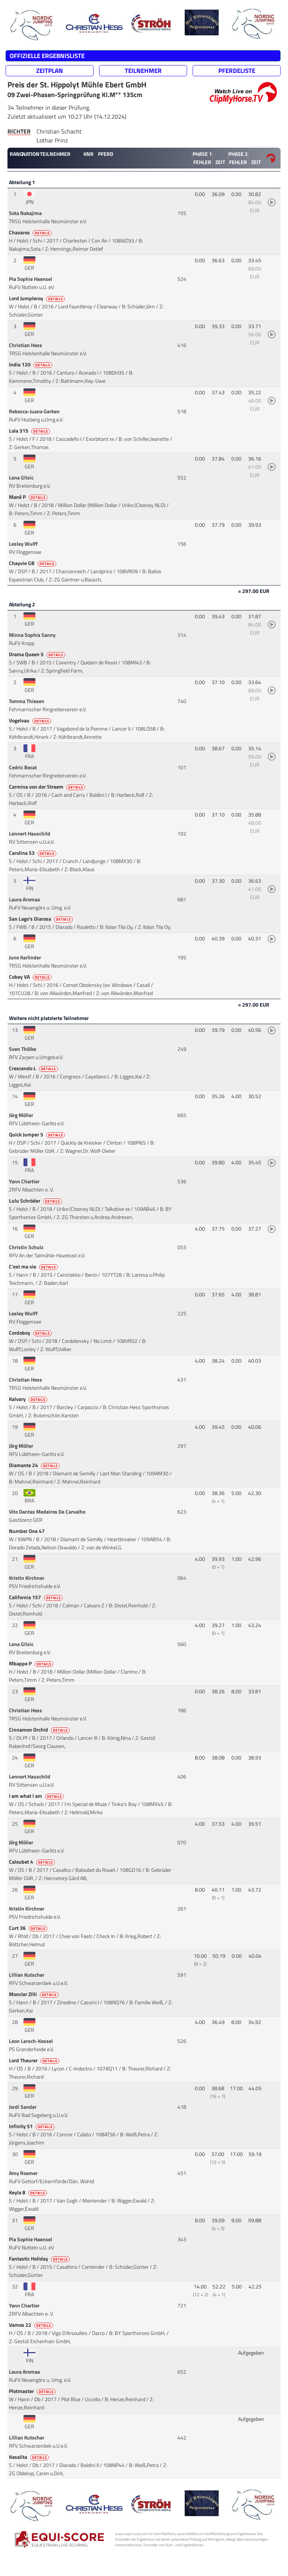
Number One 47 (27, 1531)
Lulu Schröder (36, 1201)
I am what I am (37, 1796)
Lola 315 (30, 431)
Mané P (28, 497)
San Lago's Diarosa (41, 919)
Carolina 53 (33, 853)
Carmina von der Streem (47, 787)
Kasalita (29, 2457)
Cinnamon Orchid (40, 1730)
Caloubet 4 (32, 1862)
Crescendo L (34, 1068)
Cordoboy (31, 1333)
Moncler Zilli (34, 1994)
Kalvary (28, 1399)
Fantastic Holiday (40, 2259)
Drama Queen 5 (37, 654)
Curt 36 (28, 1928)
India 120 (31, 364)
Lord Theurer (34, 2060)
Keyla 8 (28, 2192)
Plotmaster (33, 2391)
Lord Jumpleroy (37, 298)
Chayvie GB (33, 563)
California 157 (36, 1597)
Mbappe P (31, 1663)
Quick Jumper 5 (37, 1134)
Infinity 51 (32, 2126)
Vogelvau (30, 720)
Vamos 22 (31, 2325)
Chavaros (31, 232)
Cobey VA (31, 977)
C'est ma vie (34, 1267)
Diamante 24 (35, 1465)
